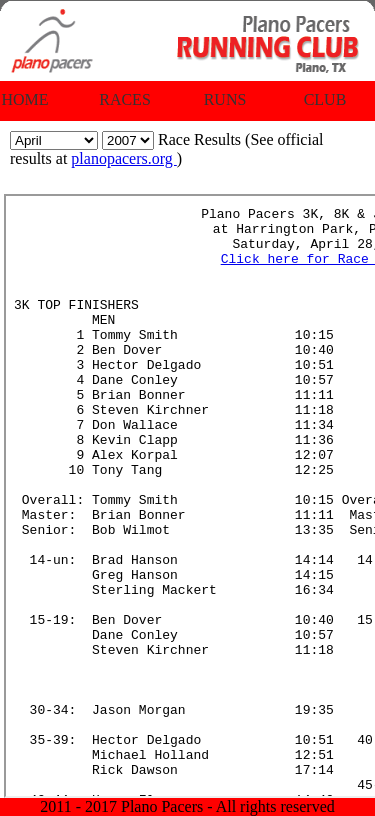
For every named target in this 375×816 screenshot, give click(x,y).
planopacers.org (123, 158)
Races (125, 99)
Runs (225, 99)
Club (325, 99)
